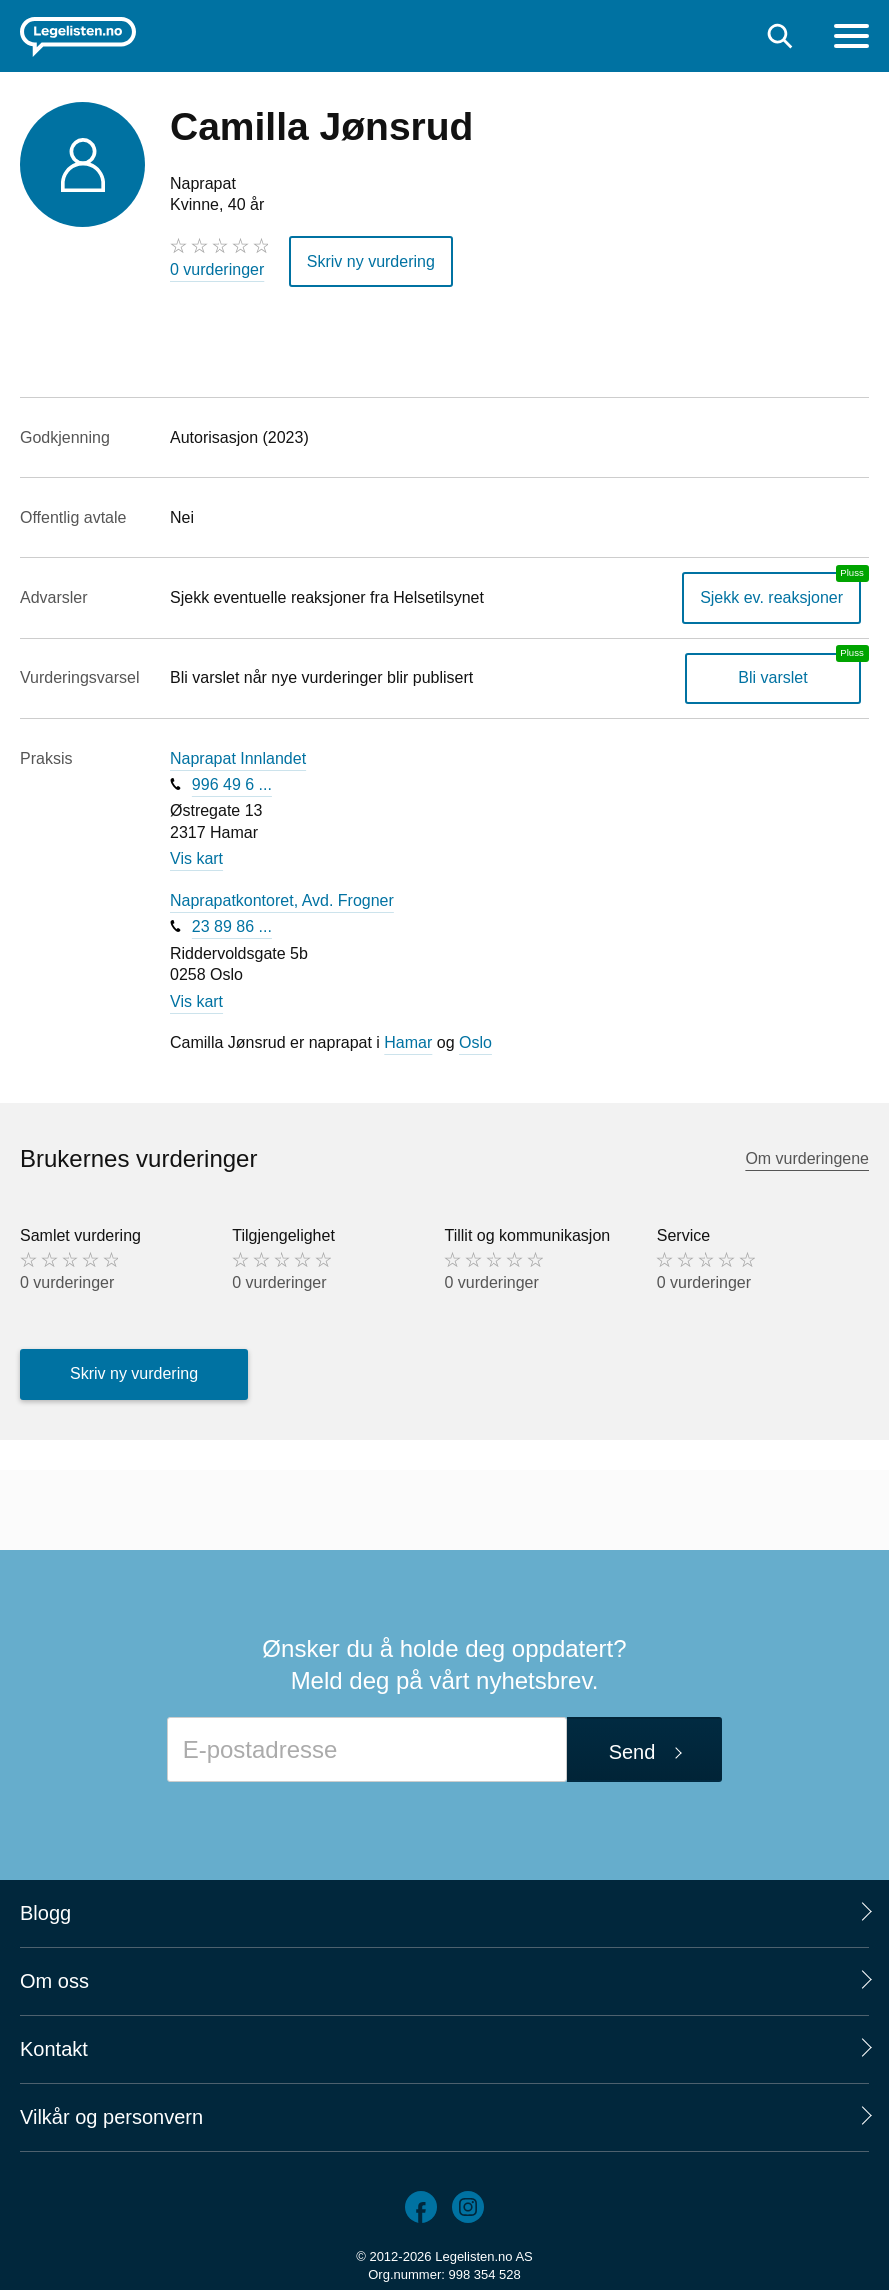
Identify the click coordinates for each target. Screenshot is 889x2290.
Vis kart (196, 858)
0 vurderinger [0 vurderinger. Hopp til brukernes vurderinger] (217, 269)
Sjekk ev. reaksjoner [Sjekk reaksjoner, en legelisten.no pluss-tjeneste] (771, 597)
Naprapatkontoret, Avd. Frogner (282, 900)
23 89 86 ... (232, 926)
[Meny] (851, 38)
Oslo (475, 1042)
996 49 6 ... (232, 784)
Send (632, 1752)
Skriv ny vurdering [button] (371, 261)
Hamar (408, 1042)
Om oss (54, 1981)
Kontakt (54, 2049)
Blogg (45, 1913)
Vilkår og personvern (111, 2117)
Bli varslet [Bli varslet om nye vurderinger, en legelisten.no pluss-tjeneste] (772, 677)
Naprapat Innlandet (238, 758)
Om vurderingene (807, 1158)
